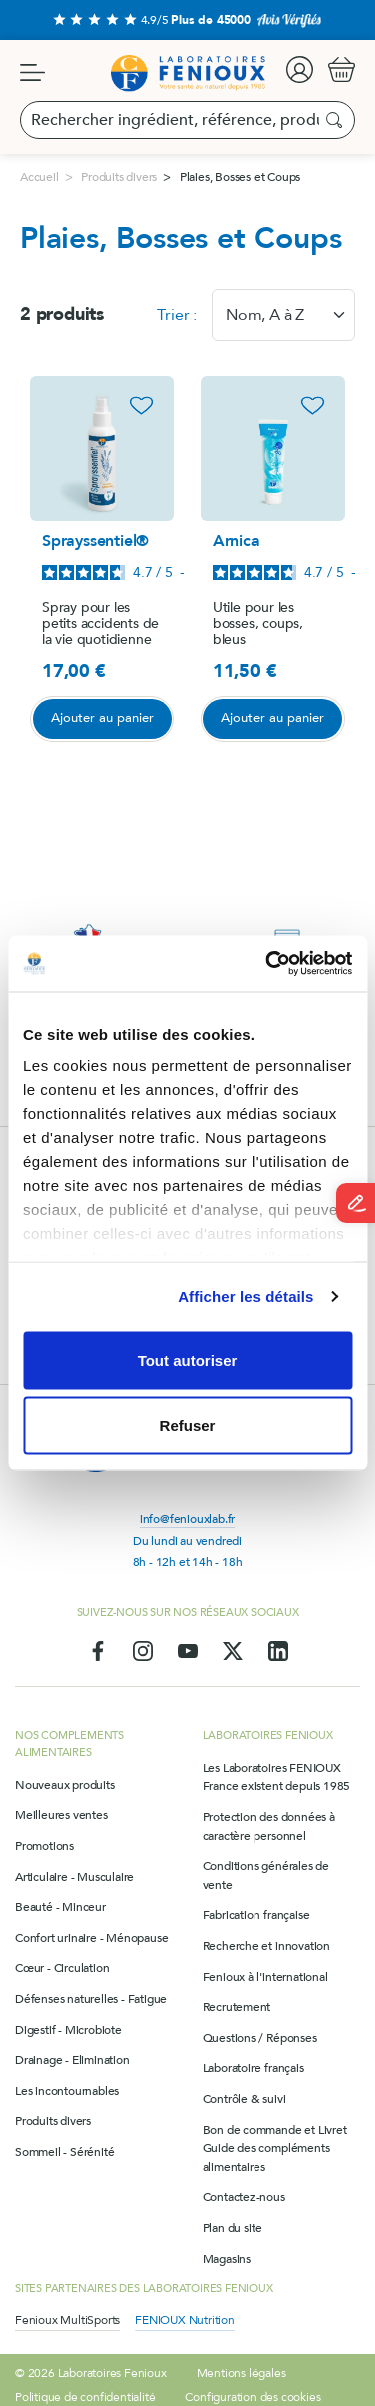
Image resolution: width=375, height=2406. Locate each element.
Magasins (227, 2259)
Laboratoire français (253, 2068)
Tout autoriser (188, 1359)
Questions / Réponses (260, 2038)
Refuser (188, 1425)
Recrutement (237, 2007)
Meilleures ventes (61, 1815)
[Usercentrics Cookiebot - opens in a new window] (267, 964)
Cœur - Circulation (62, 1968)
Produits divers (53, 2121)
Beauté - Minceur (60, 1907)
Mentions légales (241, 2373)
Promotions (44, 1846)
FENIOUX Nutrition (185, 2320)
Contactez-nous (244, 2197)
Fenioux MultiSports (67, 2320)
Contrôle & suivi (244, 2099)
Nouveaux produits (65, 1785)
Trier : (177, 315)
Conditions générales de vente (266, 1875)
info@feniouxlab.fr (187, 1519)
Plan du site (233, 2228)
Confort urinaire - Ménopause (91, 1938)
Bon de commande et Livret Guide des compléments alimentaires (275, 2148)
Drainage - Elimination (72, 2060)
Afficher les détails (245, 1296)
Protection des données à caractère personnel (269, 1826)
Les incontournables (67, 2091)
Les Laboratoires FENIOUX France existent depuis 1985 (277, 1777)
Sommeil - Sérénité (64, 2152)
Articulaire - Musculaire (74, 1877)
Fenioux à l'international (265, 1977)
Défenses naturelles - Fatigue (91, 1999)
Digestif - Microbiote (68, 2030)
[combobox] (283, 315)
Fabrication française (256, 1915)
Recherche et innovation (266, 1946)
